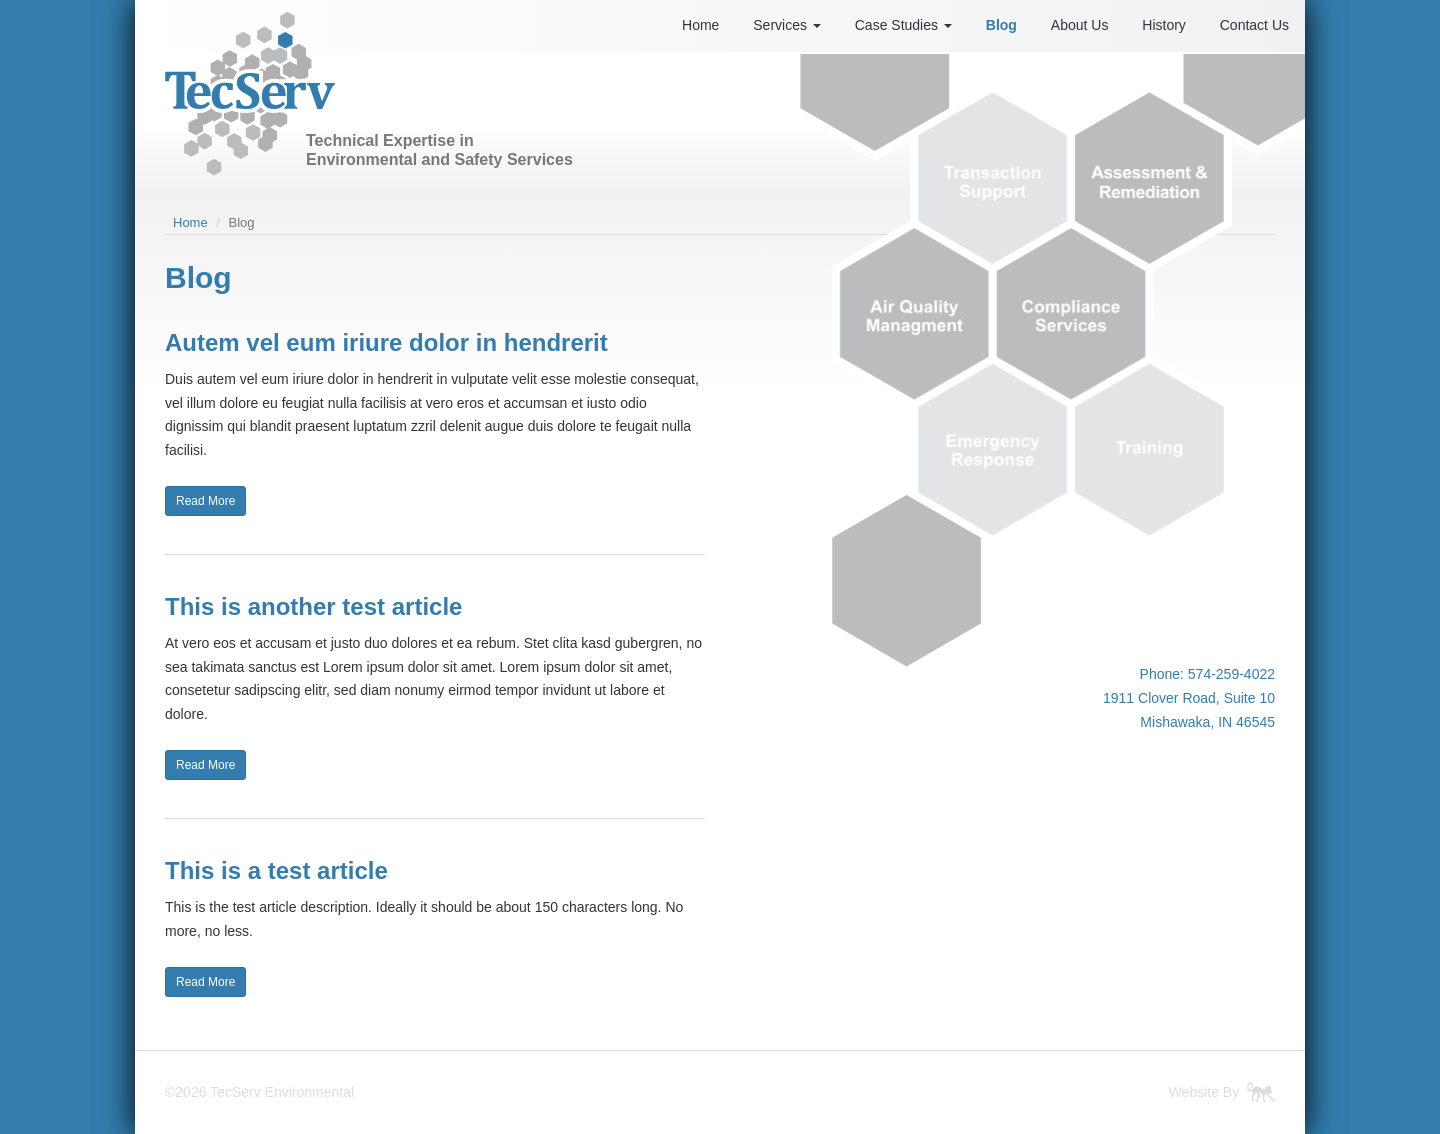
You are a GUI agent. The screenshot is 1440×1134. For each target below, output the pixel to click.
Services (787, 25)
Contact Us (1254, 25)
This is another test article (313, 606)
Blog (1001, 25)
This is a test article (276, 870)
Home (700, 25)
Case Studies (903, 25)
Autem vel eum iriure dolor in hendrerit (386, 342)
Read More (205, 501)
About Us (1080, 25)
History (1164, 25)
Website (1194, 1092)
